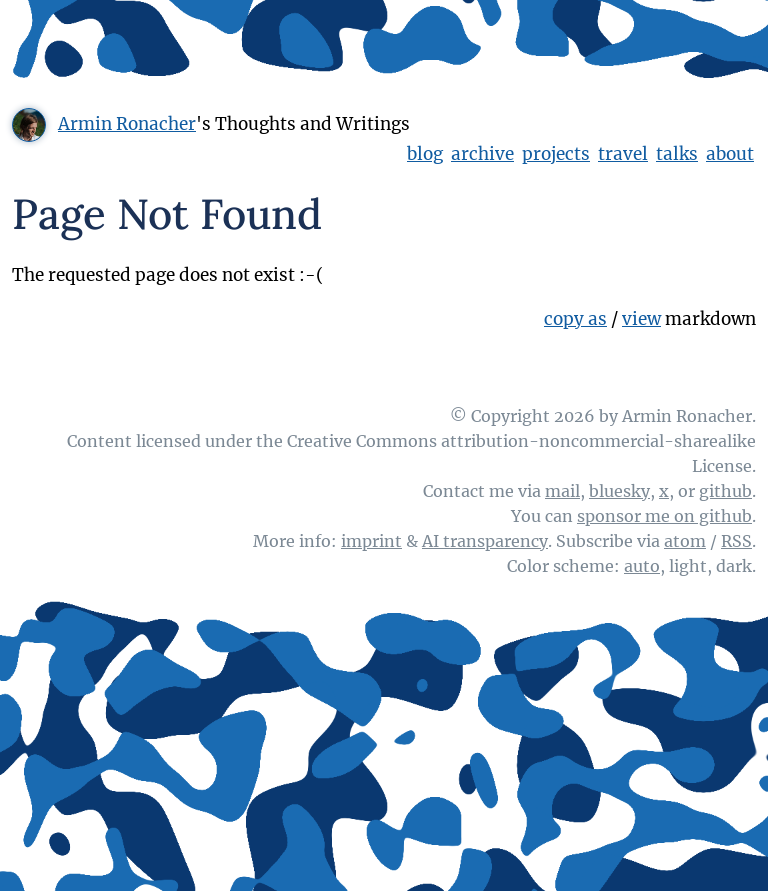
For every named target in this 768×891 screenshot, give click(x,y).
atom (685, 541)
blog (425, 154)
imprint (371, 541)
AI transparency (485, 541)
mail (562, 491)
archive (482, 154)
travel (623, 154)
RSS (736, 541)
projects (556, 154)
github (725, 491)
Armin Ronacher (127, 124)
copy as (575, 319)
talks (677, 154)
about (730, 154)
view (641, 319)
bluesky (619, 491)
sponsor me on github (664, 516)
